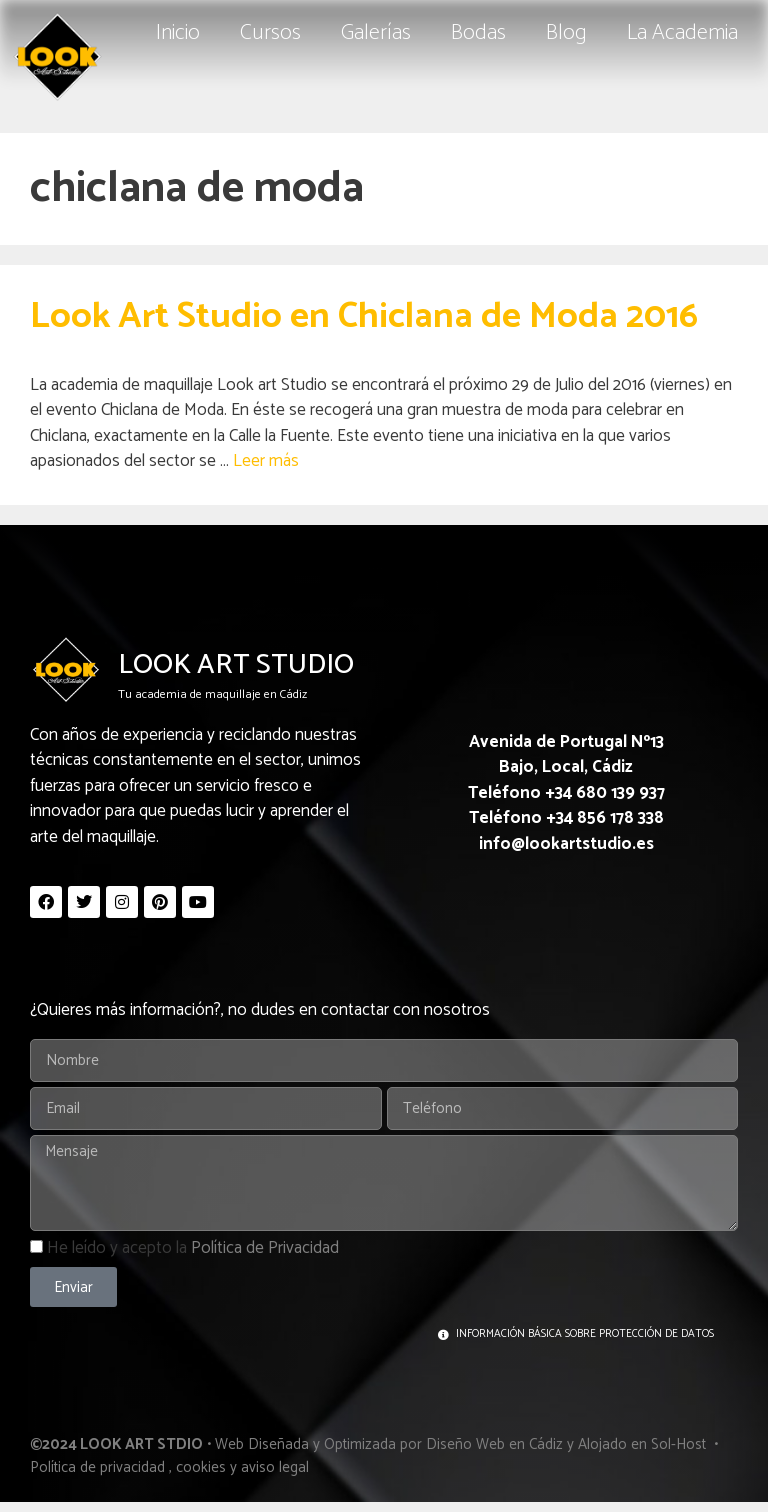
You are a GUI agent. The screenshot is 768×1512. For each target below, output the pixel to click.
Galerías (376, 33)
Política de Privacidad (265, 1248)
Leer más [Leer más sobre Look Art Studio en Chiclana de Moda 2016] (266, 461)
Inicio (178, 33)
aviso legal (275, 1467)
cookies (201, 1467)
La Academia (682, 33)
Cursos (270, 33)
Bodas (478, 33)
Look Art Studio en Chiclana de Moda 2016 (364, 316)
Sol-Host (680, 1444)
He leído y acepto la (193, 1248)
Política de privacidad (97, 1467)
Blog (566, 33)
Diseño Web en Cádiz (494, 1444)
